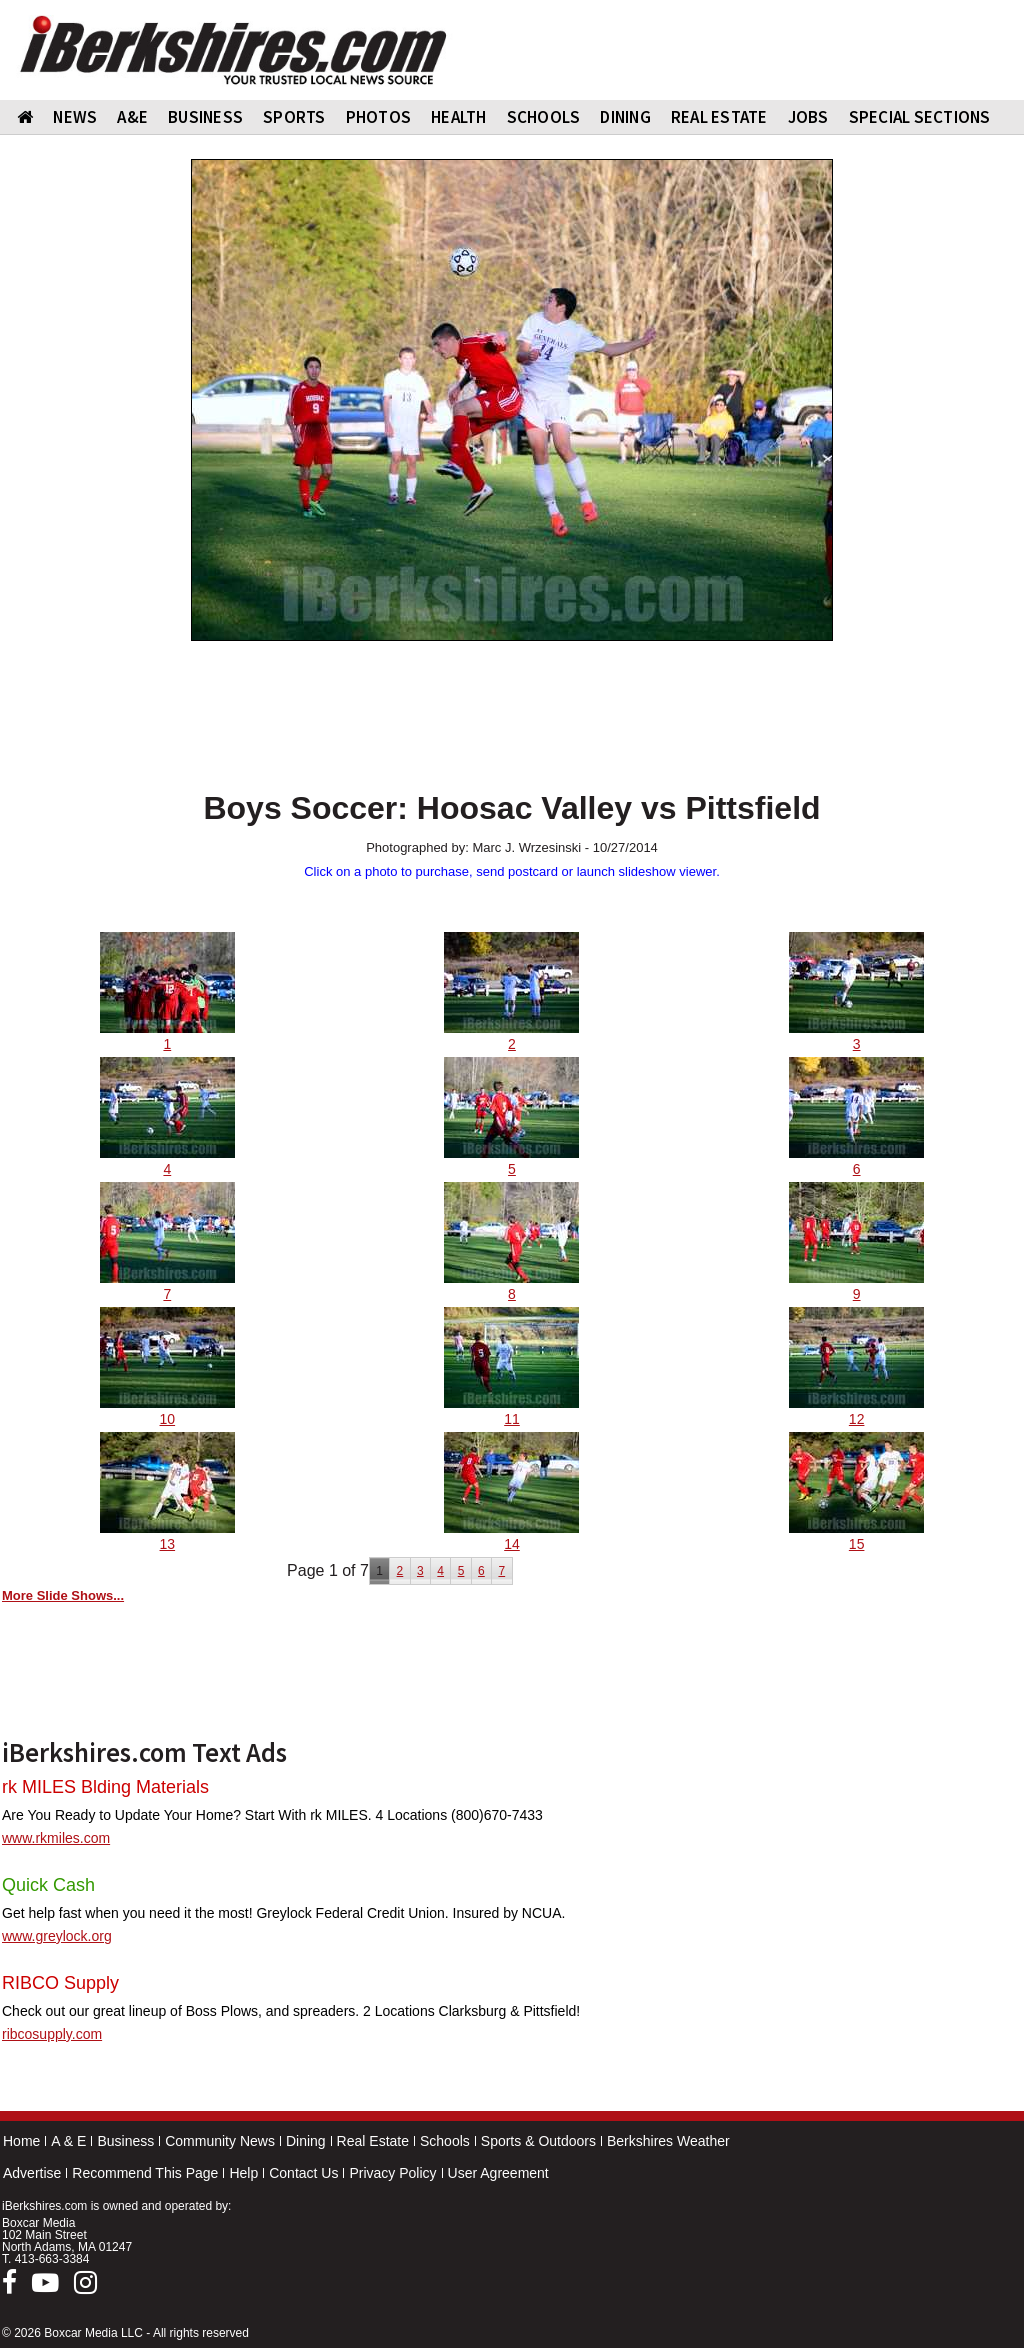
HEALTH (459, 117)
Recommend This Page (145, 2173)
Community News (220, 2141)
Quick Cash (48, 1885)
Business (125, 2141)
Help (243, 2173)
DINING (625, 117)
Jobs (808, 117)
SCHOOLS (544, 117)
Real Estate (373, 2141)
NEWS (75, 117)
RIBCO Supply (60, 1983)
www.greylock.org (57, 1936)
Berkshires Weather (668, 2141)
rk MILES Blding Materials (105, 1787)
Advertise (32, 2173)
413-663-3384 (52, 2259)
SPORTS (294, 117)
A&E (132, 117)
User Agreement (498, 2173)
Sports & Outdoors (538, 2141)
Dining (306, 2141)
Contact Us (303, 2173)
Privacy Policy (392, 2173)
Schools (445, 2141)
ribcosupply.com (52, 2034)
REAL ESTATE (719, 117)
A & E (68, 2141)
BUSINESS (205, 117)
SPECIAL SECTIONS (920, 117)
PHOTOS (379, 117)
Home (21, 2141)
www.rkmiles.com (56, 1838)
